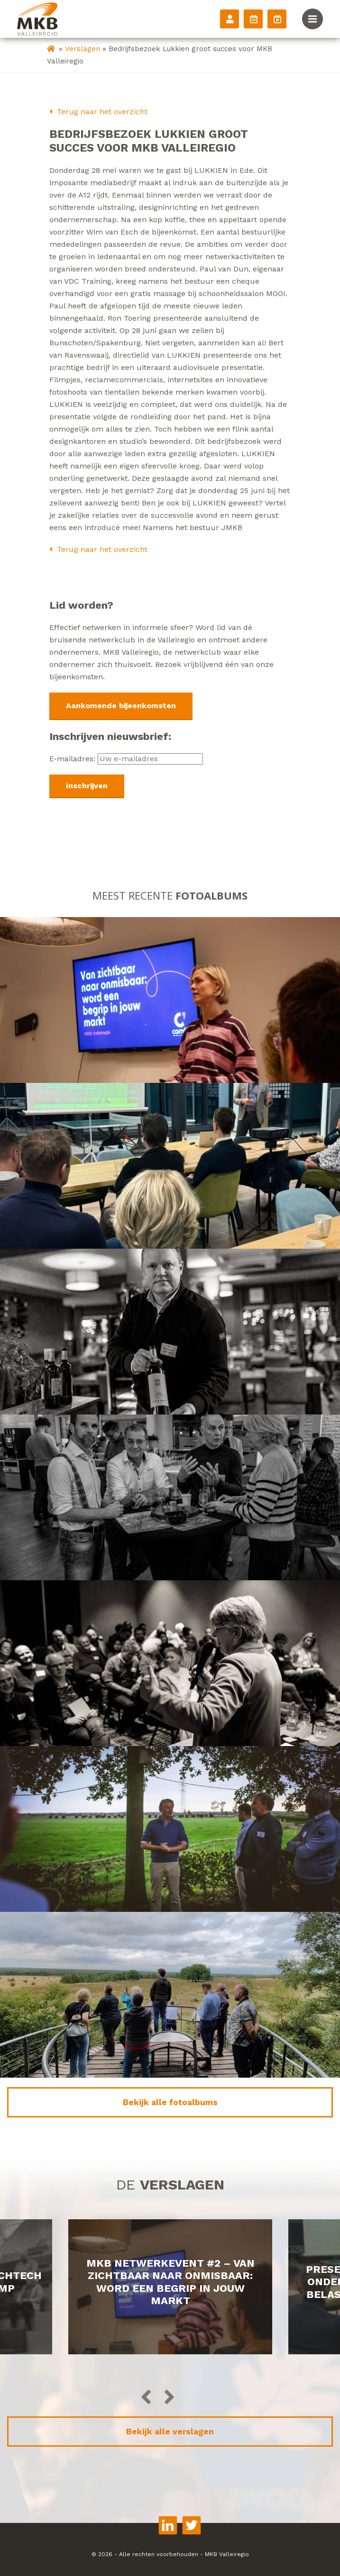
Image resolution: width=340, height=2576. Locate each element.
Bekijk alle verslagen (170, 2431)
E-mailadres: (126, 758)
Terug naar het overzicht (98, 111)
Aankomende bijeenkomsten (121, 705)
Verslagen (82, 49)
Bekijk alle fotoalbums (170, 2102)
